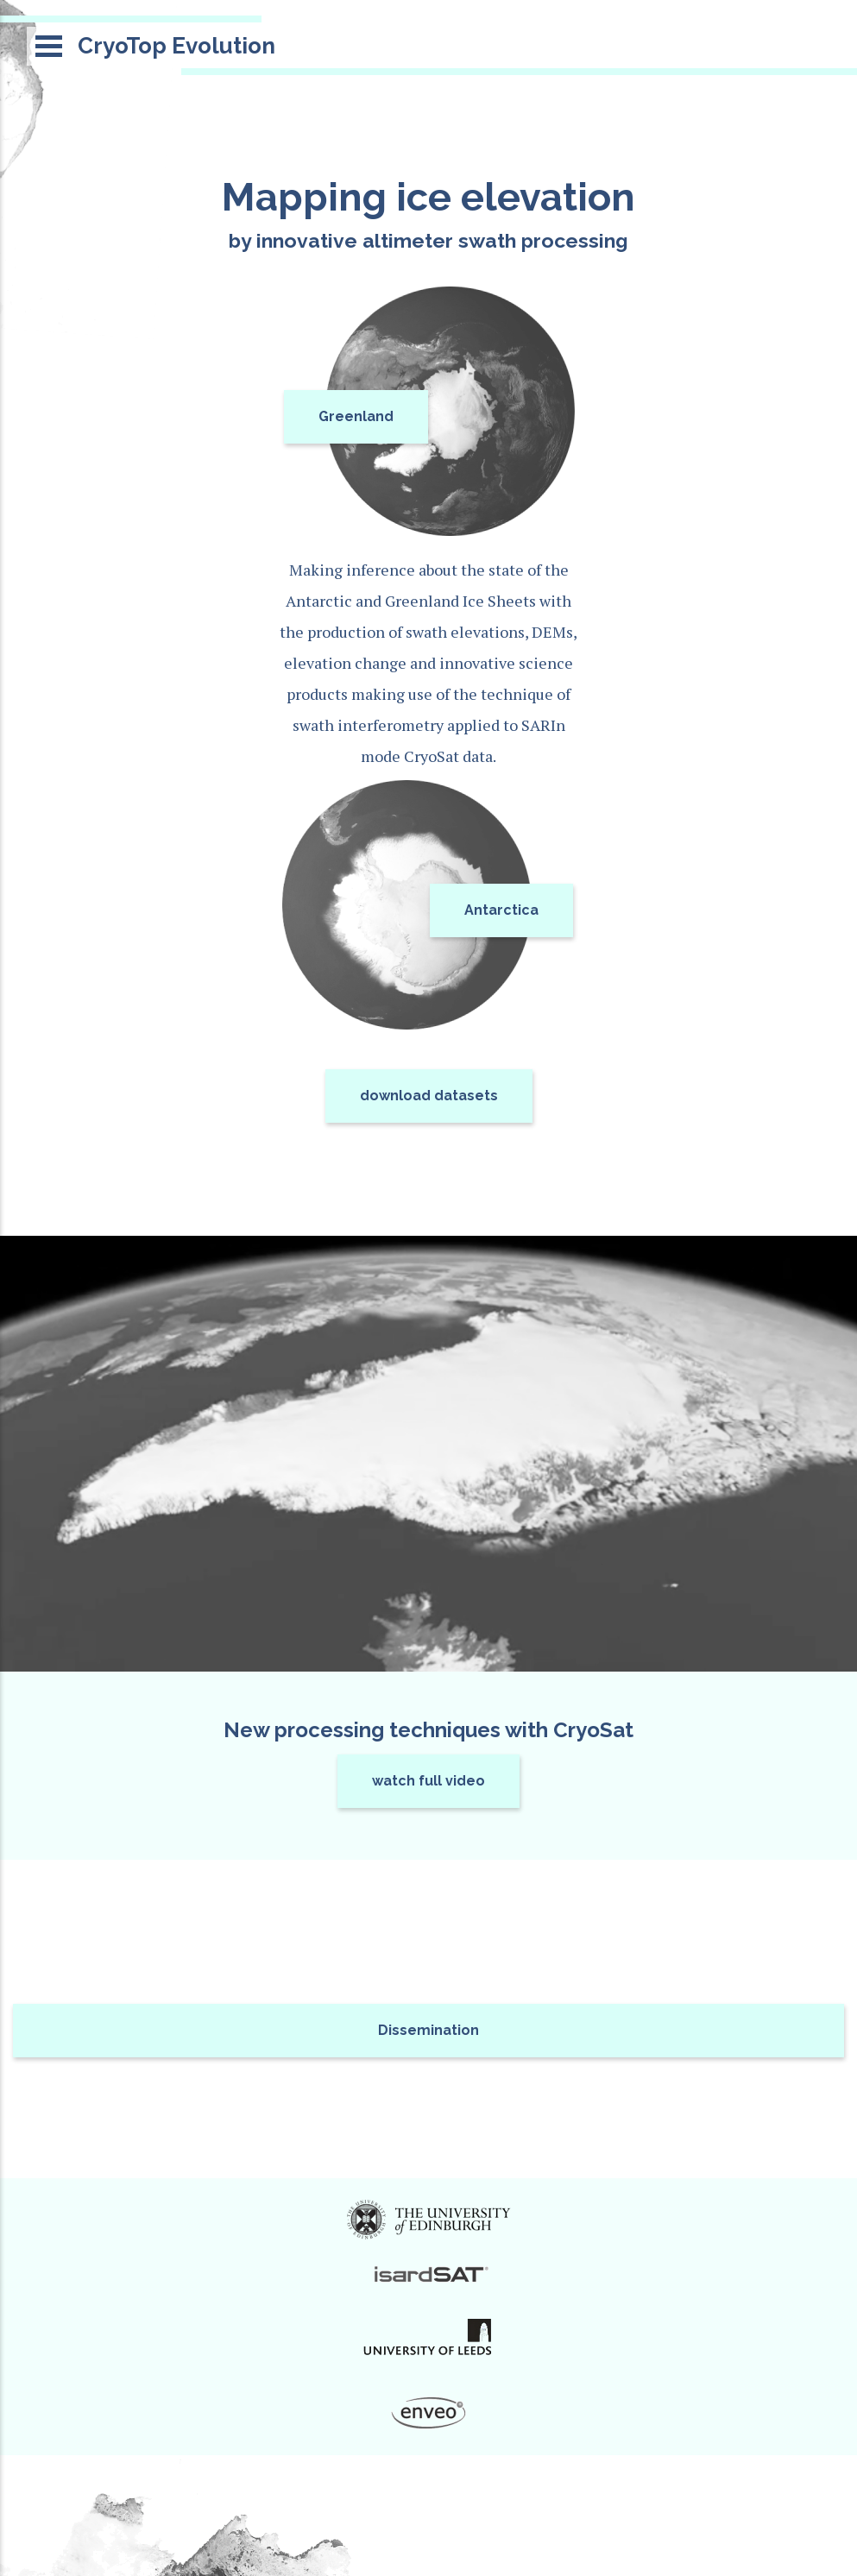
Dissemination (428, 2030)
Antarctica (501, 910)
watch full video (428, 1781)
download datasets (429, 1095)
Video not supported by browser (428, 1454)
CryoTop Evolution (176, 46)
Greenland (356, 416)
